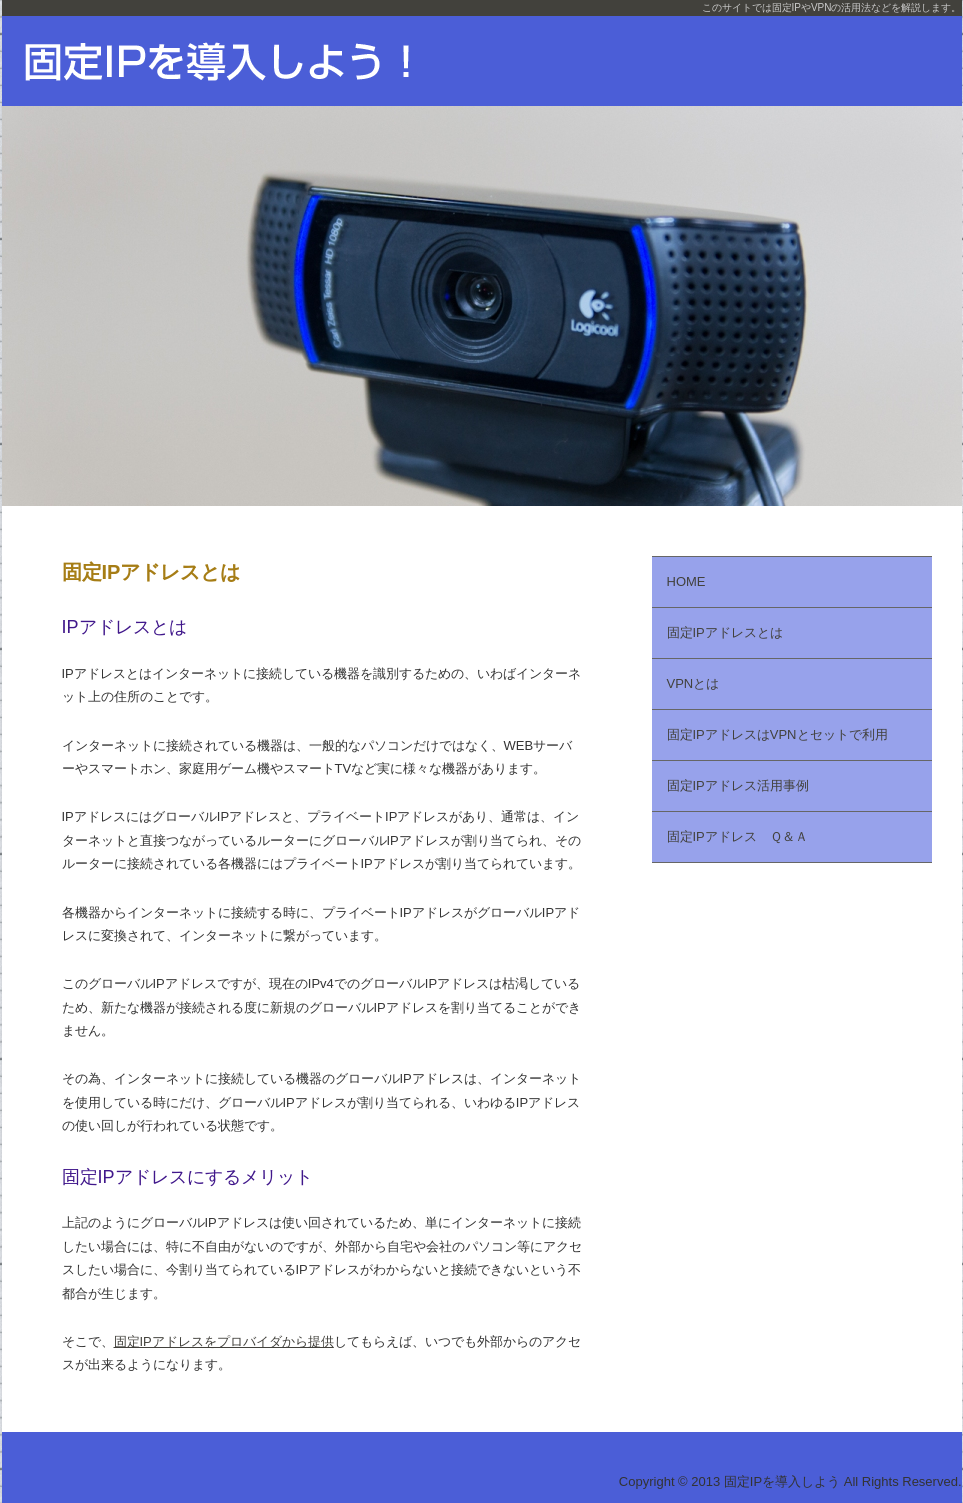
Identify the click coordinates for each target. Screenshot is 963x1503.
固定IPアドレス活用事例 (738, 785)
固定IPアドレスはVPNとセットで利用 (777, 734)
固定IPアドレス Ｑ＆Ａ (737, 836)
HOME (686, 581)
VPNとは (693, 683)
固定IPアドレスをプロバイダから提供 (224, 1341)
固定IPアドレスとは (725, 632)
